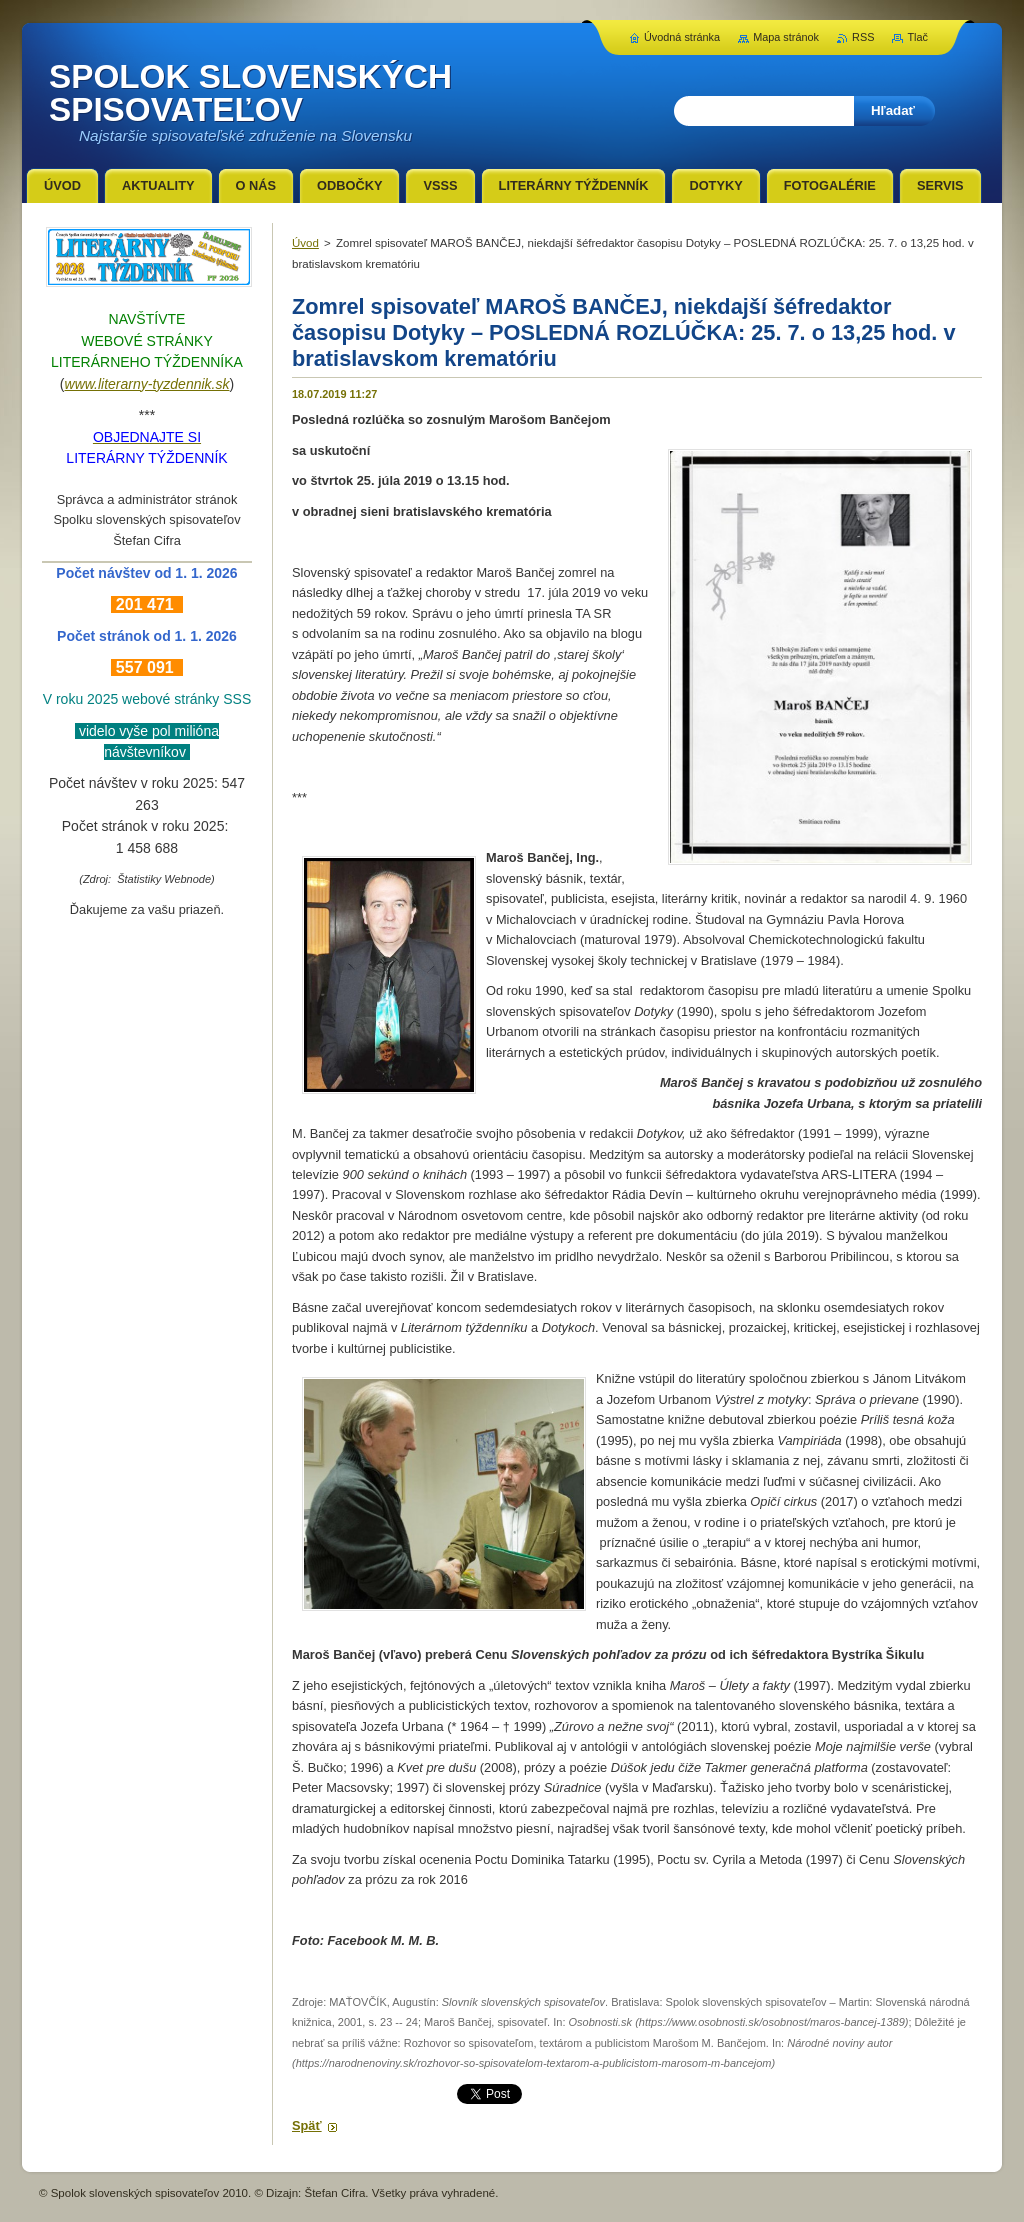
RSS (863, 37)
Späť (307, 2125)
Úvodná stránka (682, 37)
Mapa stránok (786, 37)
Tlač (917, 37)
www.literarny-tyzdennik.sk (147, 384)
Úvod (305, 243)
